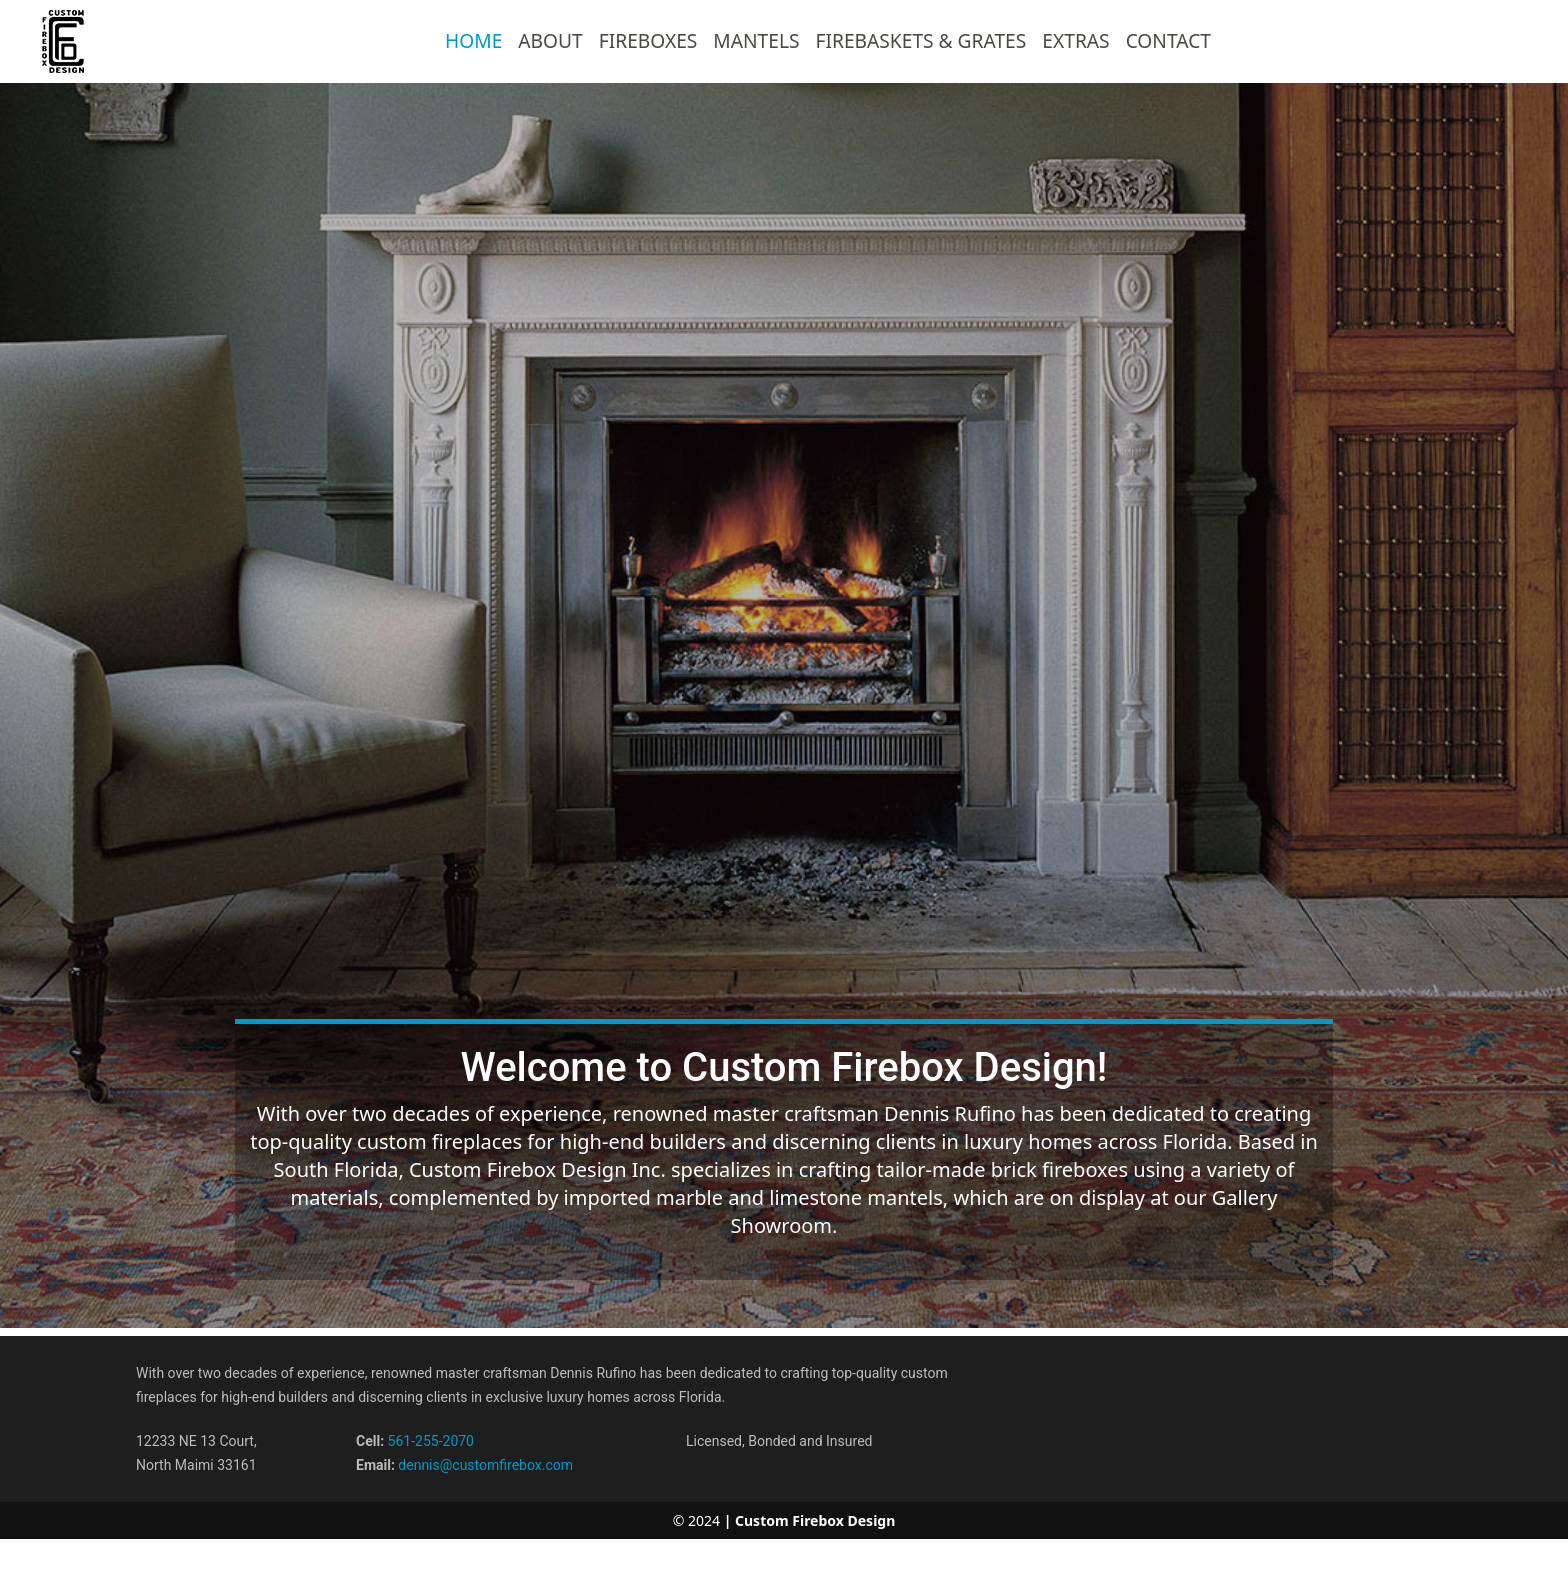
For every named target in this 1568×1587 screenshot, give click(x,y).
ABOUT (550, 40)
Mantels (756, 40)
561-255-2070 (431, 1441)
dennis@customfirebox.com (485, 1465)
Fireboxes (648, 40)
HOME (473, 40)
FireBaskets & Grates (921, 40)
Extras (1075, 40)
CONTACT (1168, 40)
